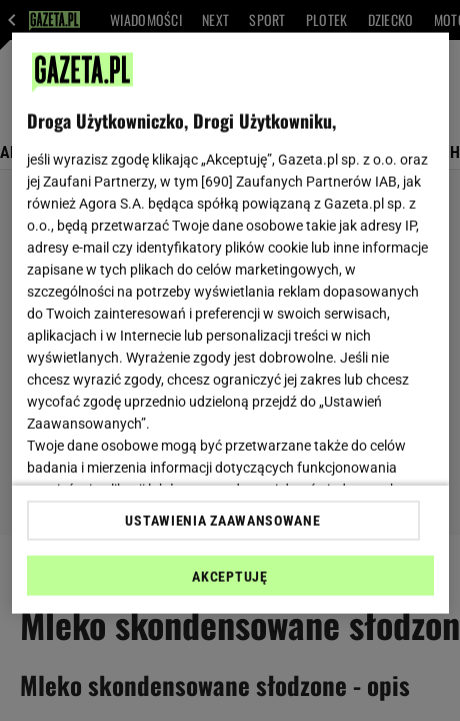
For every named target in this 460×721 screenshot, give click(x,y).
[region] (230, 323)
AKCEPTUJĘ (229, 576)
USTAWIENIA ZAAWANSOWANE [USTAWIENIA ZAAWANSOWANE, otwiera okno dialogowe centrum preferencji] (222, 520)
